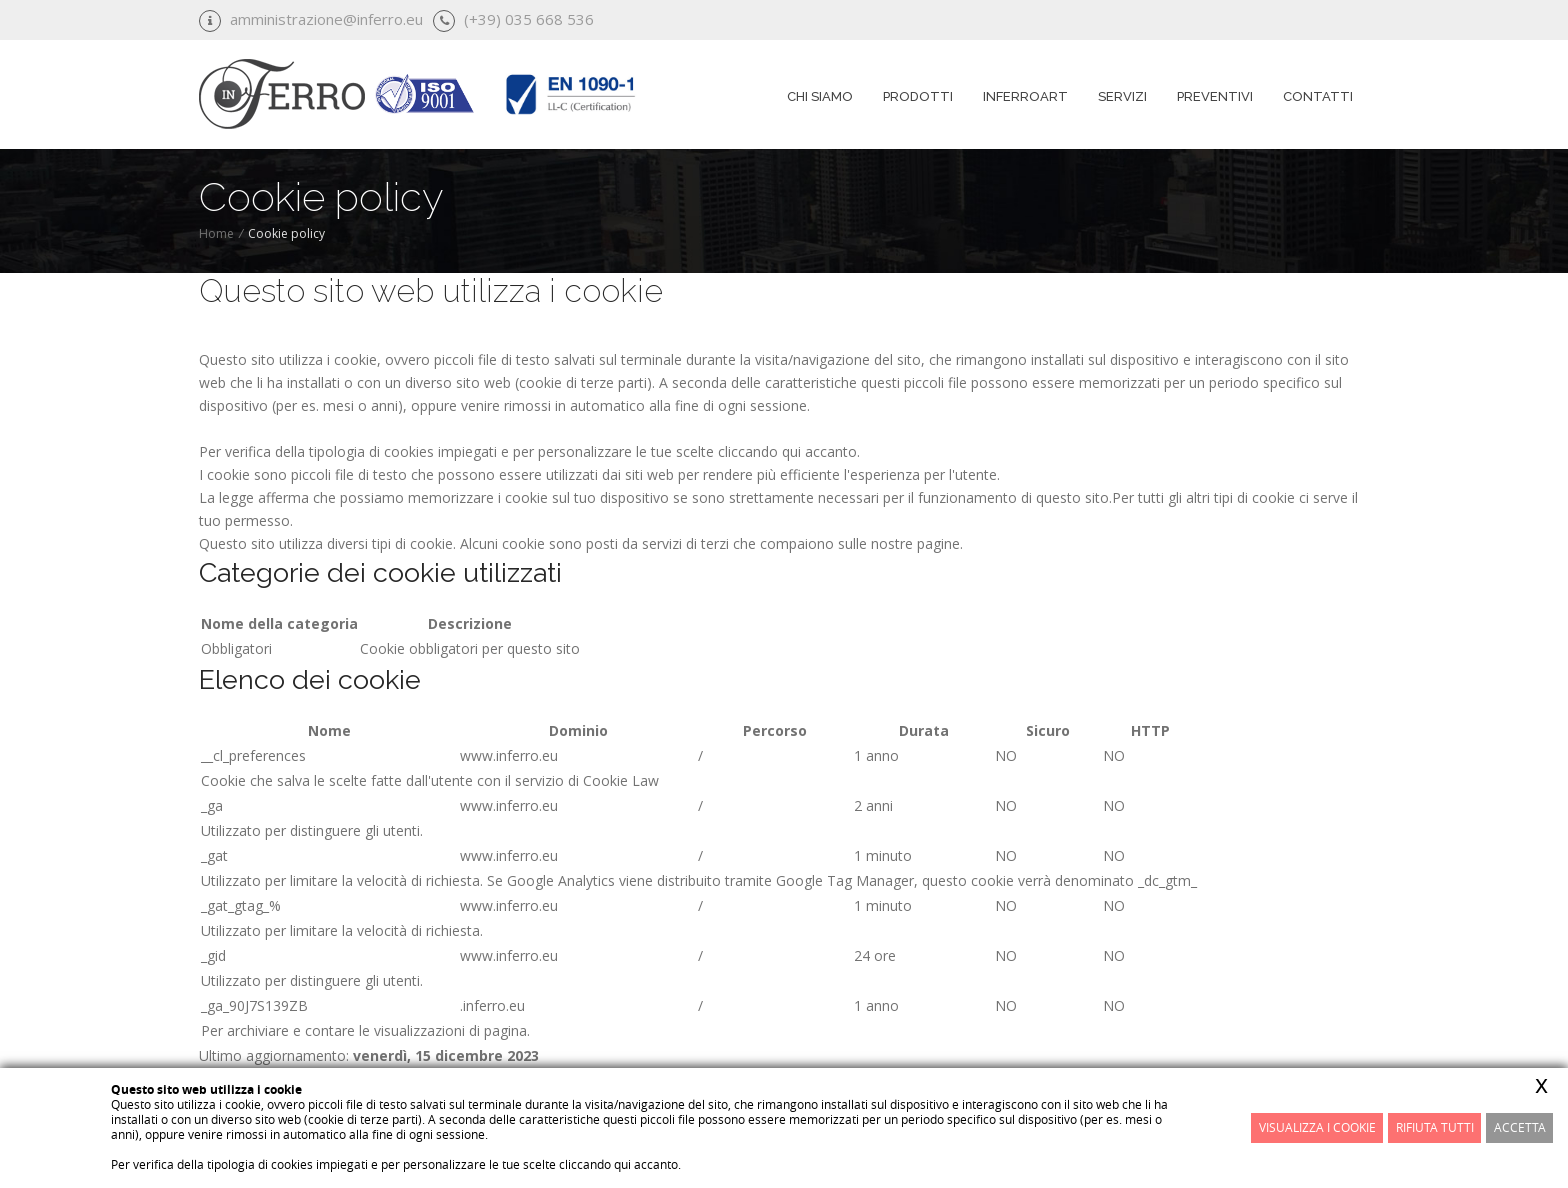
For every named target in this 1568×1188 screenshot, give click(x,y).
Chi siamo (820, 96)
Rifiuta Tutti (1435, 1127)
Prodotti (918, 96)
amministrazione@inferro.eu (326, 19)
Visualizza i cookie (1317, 1127)
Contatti (1318, 96)
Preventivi (1215, 96)
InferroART (1025, 96)
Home (216, 233)
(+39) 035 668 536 (529, 19)
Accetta (1520, 1127)
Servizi (1122, 96)
